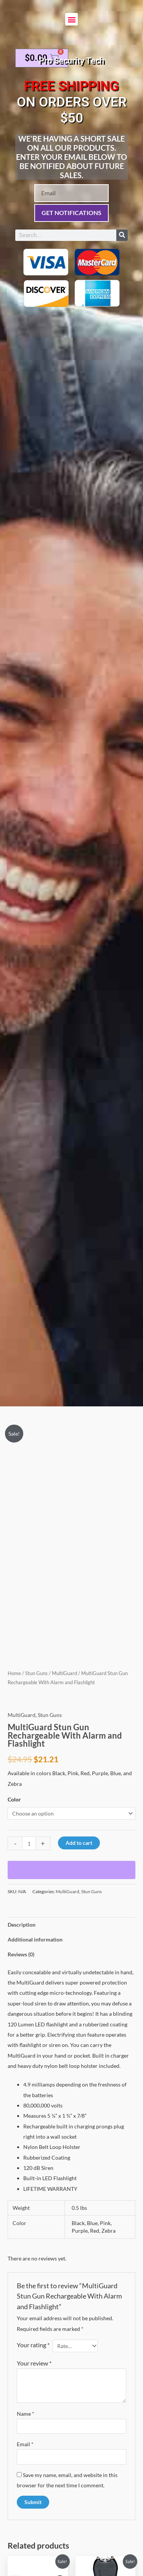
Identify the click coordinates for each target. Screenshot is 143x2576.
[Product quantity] (29, 1843)
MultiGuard (64, 1673)
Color (14, 1799)
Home (14, 1673)
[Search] (122, 235)
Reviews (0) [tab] (21, 1954)
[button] (71, 19)
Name (25, 2413)
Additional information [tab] (35, 1939)
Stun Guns (36, 1673)
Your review (34, 2363)
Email (25, 2444)
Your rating (33, 2344)
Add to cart (79, 1843)
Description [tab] (21, 1924)
